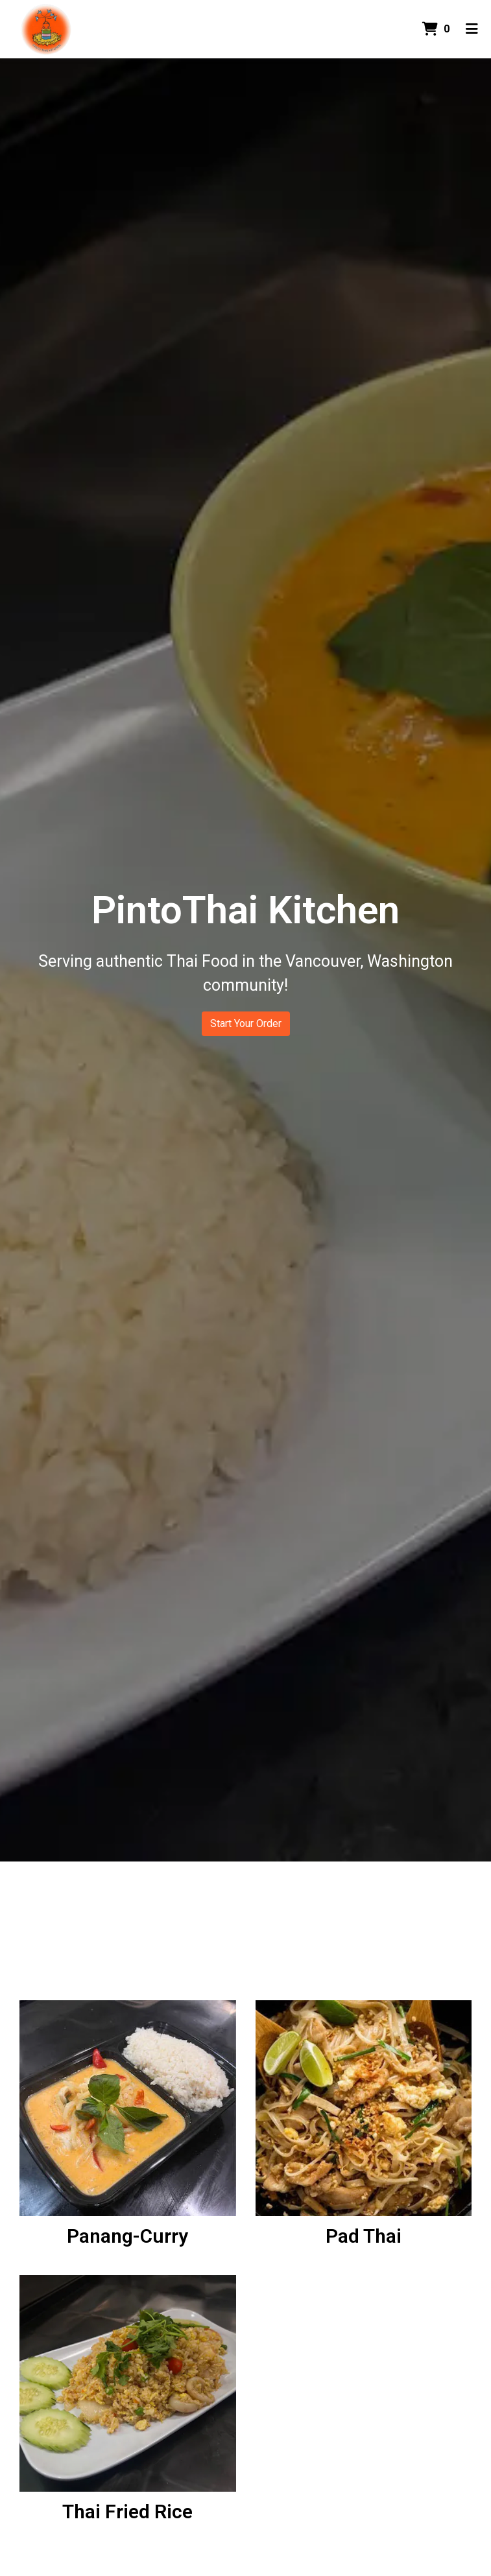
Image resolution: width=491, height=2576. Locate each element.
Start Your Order (245, 1023)
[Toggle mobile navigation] (472, 29)
